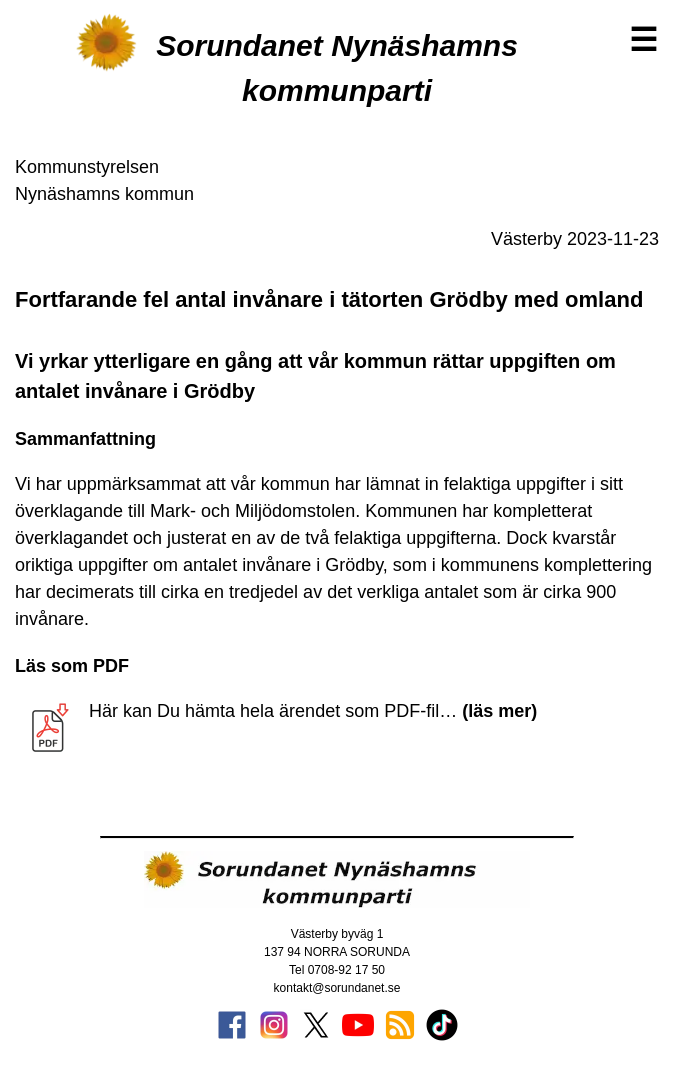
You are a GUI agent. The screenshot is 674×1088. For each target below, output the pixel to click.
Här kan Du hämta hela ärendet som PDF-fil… (313, 711)
